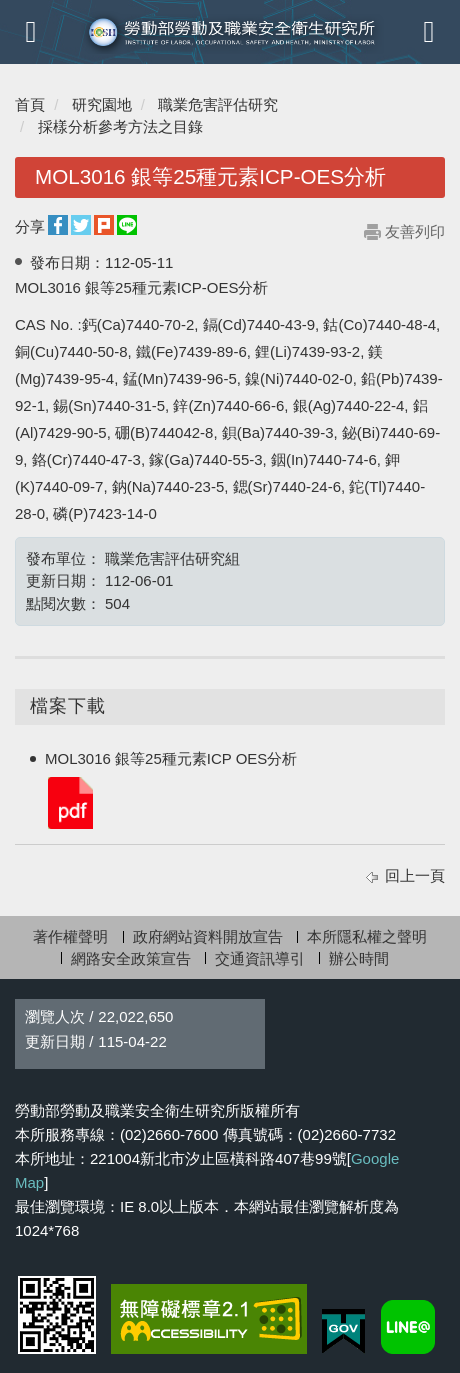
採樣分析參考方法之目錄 (120, 126)
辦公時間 (359, 958)
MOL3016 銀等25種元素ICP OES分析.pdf (69, 801)
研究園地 (102, 104)
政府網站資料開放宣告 (208, 936)
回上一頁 (415, 875)
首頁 (30, 104)
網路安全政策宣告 (131, 958)
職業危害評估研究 (218, 104)
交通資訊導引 (260, 958)
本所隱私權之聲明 (367, 936)
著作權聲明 (70, 936)
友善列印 (415, 231)
